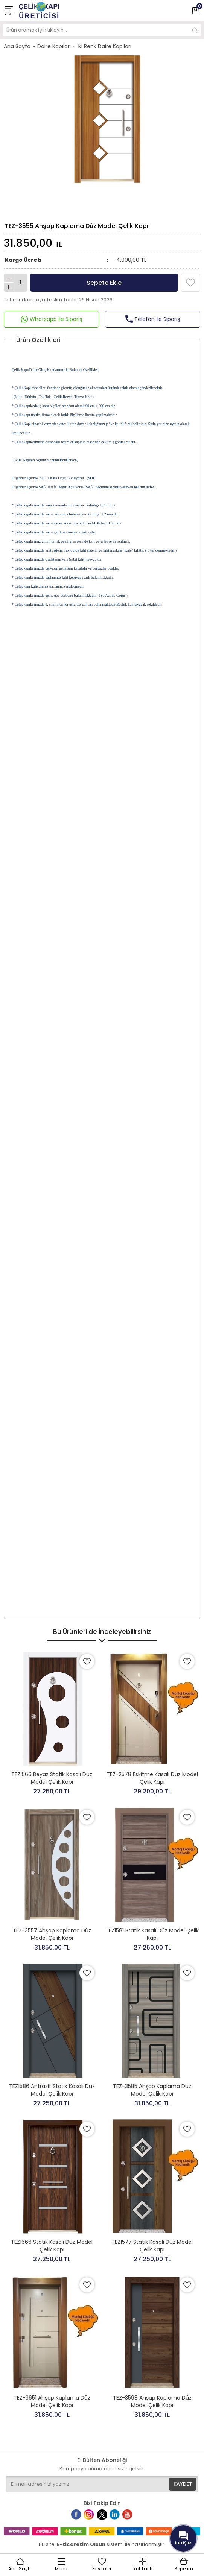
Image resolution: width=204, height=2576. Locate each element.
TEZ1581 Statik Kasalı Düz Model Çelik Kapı (152, 1934)
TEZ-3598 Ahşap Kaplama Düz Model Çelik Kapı (152, 2401)
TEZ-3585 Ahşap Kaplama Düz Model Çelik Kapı (152, 2089)
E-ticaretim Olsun (81, 2544)
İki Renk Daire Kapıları (104, 46)
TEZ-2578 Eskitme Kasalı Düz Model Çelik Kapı (152, 1778)
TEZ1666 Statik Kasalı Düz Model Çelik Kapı (52, 2245)
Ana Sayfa (17, 46)
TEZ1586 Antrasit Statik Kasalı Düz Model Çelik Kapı (52, 2089)
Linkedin (119, 2517)
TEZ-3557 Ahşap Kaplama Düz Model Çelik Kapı (52, 1934)
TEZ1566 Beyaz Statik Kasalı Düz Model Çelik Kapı (51, 1778)
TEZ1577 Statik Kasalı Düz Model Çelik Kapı (152, 2245)
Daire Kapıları (54, 46)
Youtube (131, 2517)
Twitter (104, 2517)
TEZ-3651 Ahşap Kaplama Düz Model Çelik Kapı (52, 2401)
